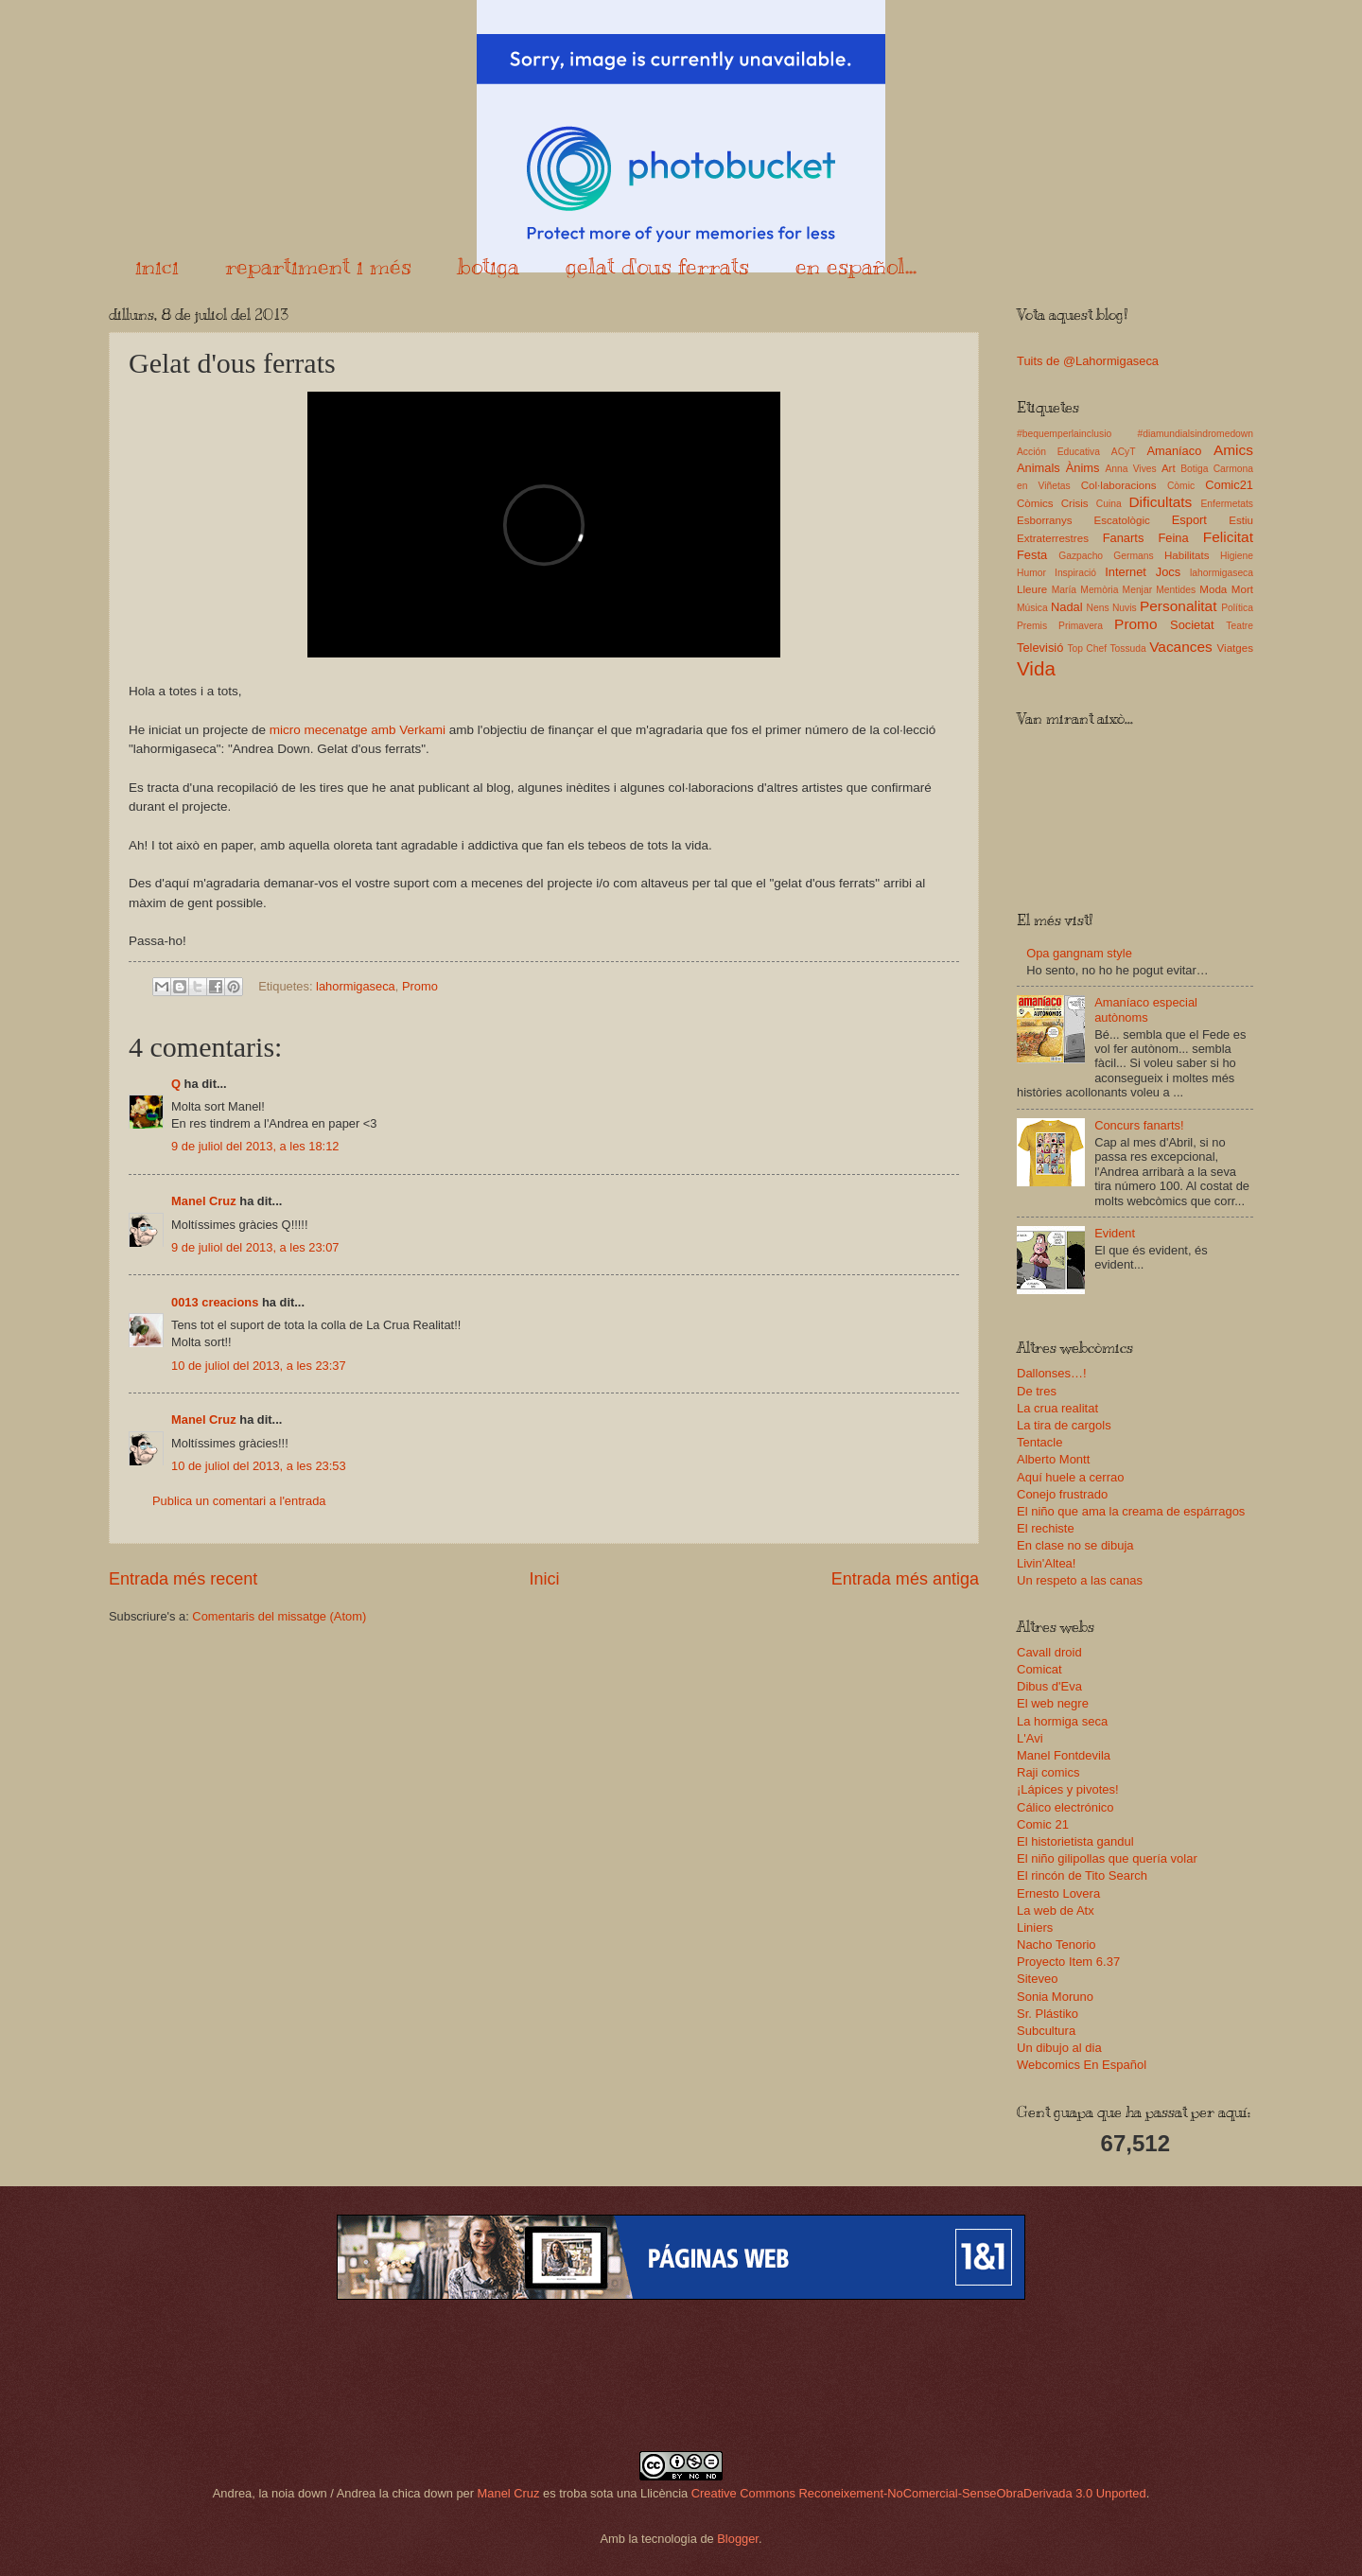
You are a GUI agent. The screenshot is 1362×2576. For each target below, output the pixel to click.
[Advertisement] (681, 2375)
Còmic (1181, 486)
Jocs (1168, 572)
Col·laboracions (1119, 485)
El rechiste (1045, 1528)
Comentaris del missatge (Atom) (279, 1616)
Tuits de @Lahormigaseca (1088, 361)
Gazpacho (1080, 556)
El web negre (1053, 1703)
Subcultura (1046, 2031)
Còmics (1035, 503)
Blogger (738, 2539)
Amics (1233, 450)
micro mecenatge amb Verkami (357, 730)
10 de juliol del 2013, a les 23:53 (258, 1466)
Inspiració (1075, 573)
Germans (1133, 556)
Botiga (1194, 469)
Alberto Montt (1053, 1459)
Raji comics (1048, 1772)
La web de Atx (1055, 1910)
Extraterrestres (1053, 538)
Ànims (1083, 468)
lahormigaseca (355, 986)
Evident (1114, 1233)
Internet (1125, 572)
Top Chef (1087, 648)
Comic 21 (1043, 1824)
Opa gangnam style (1079, 953)
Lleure (1032, 589)
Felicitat (1228, 537)
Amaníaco (1173, 451)
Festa (1032, 555)
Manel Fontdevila (1063, 1755)
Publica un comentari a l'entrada (239, 1501)
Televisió (1040, 647)
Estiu (1241, 520)
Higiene (1236, 556)
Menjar (1137, 590)
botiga (488, 266)
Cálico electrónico (1065, 1807)
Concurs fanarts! (1138, 1125)
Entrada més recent (183, 1578)
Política (1237, 608)
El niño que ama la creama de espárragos (1131, 1511)
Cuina (1109, 504)
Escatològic (1122, 520)
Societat (1192, 625)
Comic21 (1229, 485)
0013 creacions (214, 1302)
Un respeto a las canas (1080, 1580)
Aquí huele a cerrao (1070, 1477)
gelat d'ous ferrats (657, 266)
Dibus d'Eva (1049, 1686)
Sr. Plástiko (1047, 2013)
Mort (1242, 589)
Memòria (1099, 590)
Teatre (1239, 626)
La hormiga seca (1062, 1721)
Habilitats (1187, 555)
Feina (1173, 538)
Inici (544, 1578)
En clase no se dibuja (1075, 1545)
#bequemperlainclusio (1064, 434)
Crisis (1075, 503)
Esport (1189, 520)
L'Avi (1030, 1738)
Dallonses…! (1052, 1373)
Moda (1213, 589)
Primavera (1080, 626)
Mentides (1176, 590)
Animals (1038, 468)
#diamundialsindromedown (1196, 434)
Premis (1032, 626)
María (1064, 590)
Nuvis (1124, 608)
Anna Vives (1130, 469)
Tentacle (1039, 1442)
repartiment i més (318, 266)
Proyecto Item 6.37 (1068, 1961)
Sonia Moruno (1055, 1996)
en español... (856, 266)
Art (1168, 468)
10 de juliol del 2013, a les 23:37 (258, 1365)
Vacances (1181, 647)
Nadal (1067, 607)
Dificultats (1160, 502)
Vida (1036, 668)
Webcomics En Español (1081, 2065)
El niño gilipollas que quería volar (1107, 1858)
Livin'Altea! (1046, 1563)
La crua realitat (1057, 1408)
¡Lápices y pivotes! (1068, 1789)
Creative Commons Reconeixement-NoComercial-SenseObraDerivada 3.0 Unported (918, 2493)
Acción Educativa (1058, 452)
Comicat (1039, 1669)
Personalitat (1178, 606)
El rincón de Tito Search (1082, 1875)
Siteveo (1037, 1978)
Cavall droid (1049, 1652)
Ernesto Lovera (1058, 1893)
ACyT (1123, 452)
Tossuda (1127, 648)
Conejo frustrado (1062, 1494)
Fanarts (1123, 538)
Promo (420, 986)
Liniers (1035, 1927)
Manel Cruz (203, 1201)
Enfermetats (1226, 504)
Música (1032, 608)
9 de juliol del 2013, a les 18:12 (255, 1146)
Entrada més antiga (905, 1578)
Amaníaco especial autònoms (1145, 1009)
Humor (1031, 573)
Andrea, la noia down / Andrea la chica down (333, 2493)
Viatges (1235, 648)
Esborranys (1045, 520)
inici (157, 266)
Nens (1098, 608)
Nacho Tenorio (1056, 1944)
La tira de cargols (1064, 1425)
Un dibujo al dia (1059, 2048)
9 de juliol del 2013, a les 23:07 (255, 1247)
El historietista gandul (1075, 1841)
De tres (1036, 1391)
